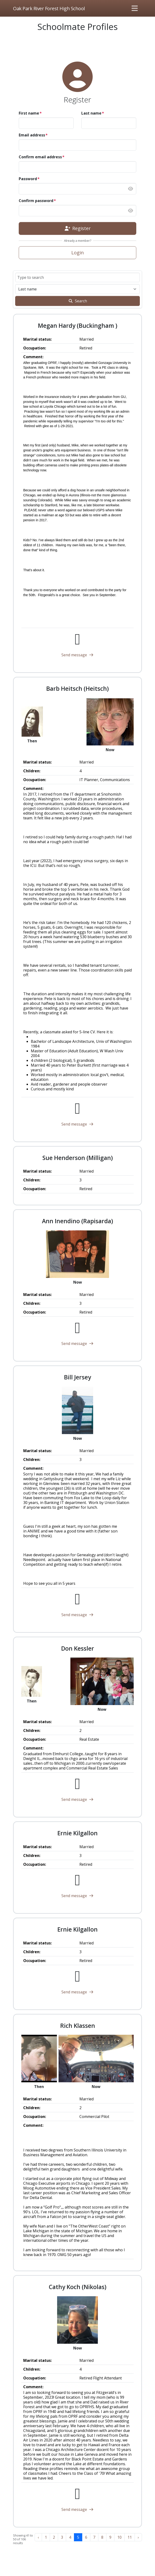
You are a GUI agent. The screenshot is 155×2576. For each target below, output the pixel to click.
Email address (32, 135)
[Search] (77, 277)
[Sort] (77, 289)
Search (77, 301)
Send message (77, 655)
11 (130, 2537)
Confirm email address (40, 157)
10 (119, 2537)
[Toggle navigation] (135, 8)
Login (77, 252)
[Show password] (130, 189)
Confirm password (36, 200)
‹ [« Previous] (38, 2537)
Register (77, 228)
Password (28, 178)
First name (29, 113)
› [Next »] (138, 2537)
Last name (91, 113)
